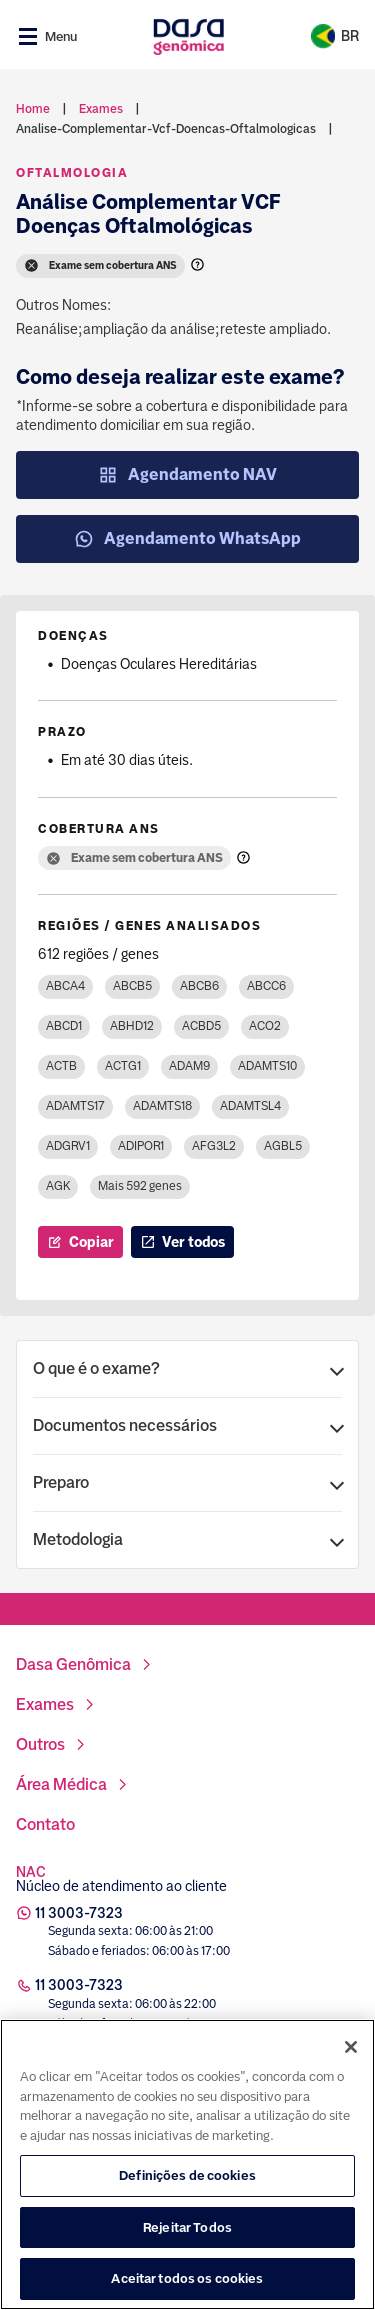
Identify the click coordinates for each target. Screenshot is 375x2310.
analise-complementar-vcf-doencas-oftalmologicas (166, 129)
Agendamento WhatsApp (187, 539)
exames (101, 109)
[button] (187, 1369)
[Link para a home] (188, 36)
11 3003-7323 (79, 1913)
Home (33, 109)
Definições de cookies (187, 2271)
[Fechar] (351, 2143)
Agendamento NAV (187, 475)
